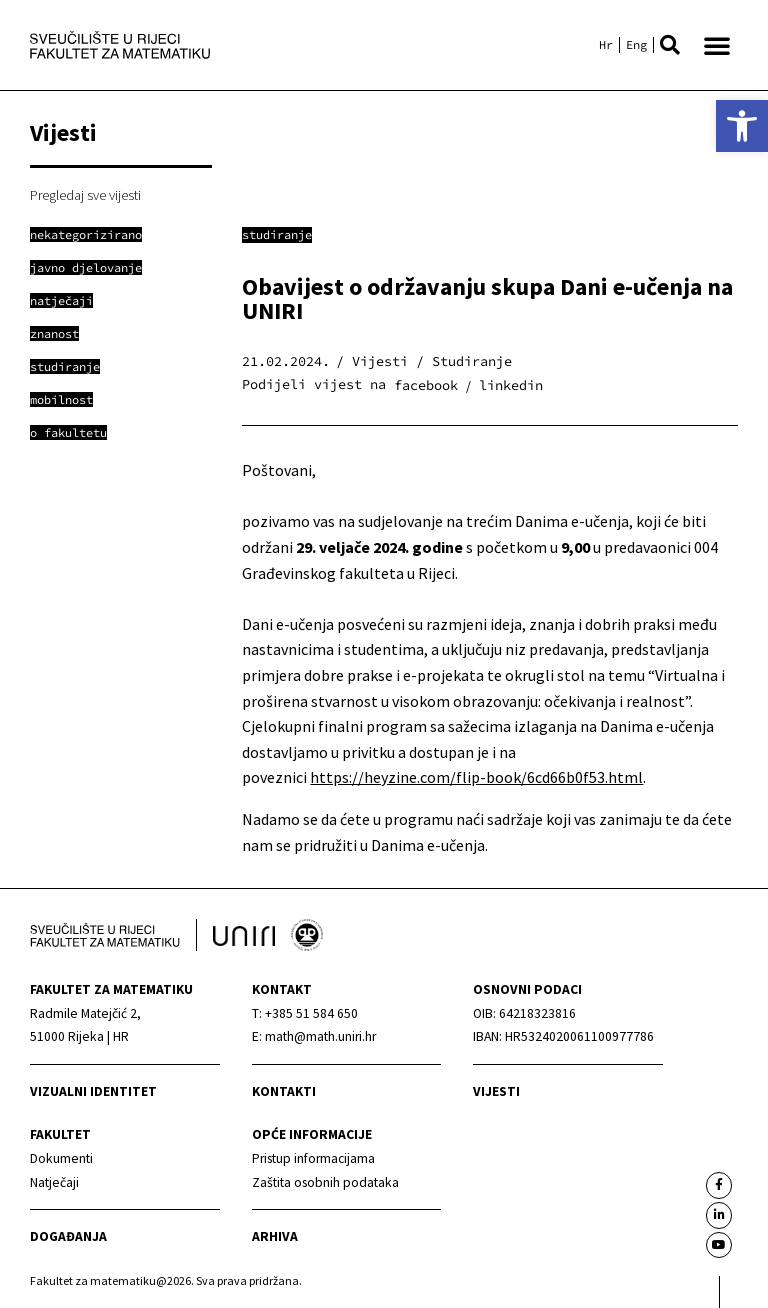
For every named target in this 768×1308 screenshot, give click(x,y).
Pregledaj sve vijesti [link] (85, 195)
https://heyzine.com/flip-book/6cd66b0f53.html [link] (476, 777)
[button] (670, 45)
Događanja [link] (68, 1236)
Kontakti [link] (284, 1091)
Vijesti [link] (496, 1091)
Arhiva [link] (275, 1236)
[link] (742, 126)
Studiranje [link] (277, 234)
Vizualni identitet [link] (93, 1091)
